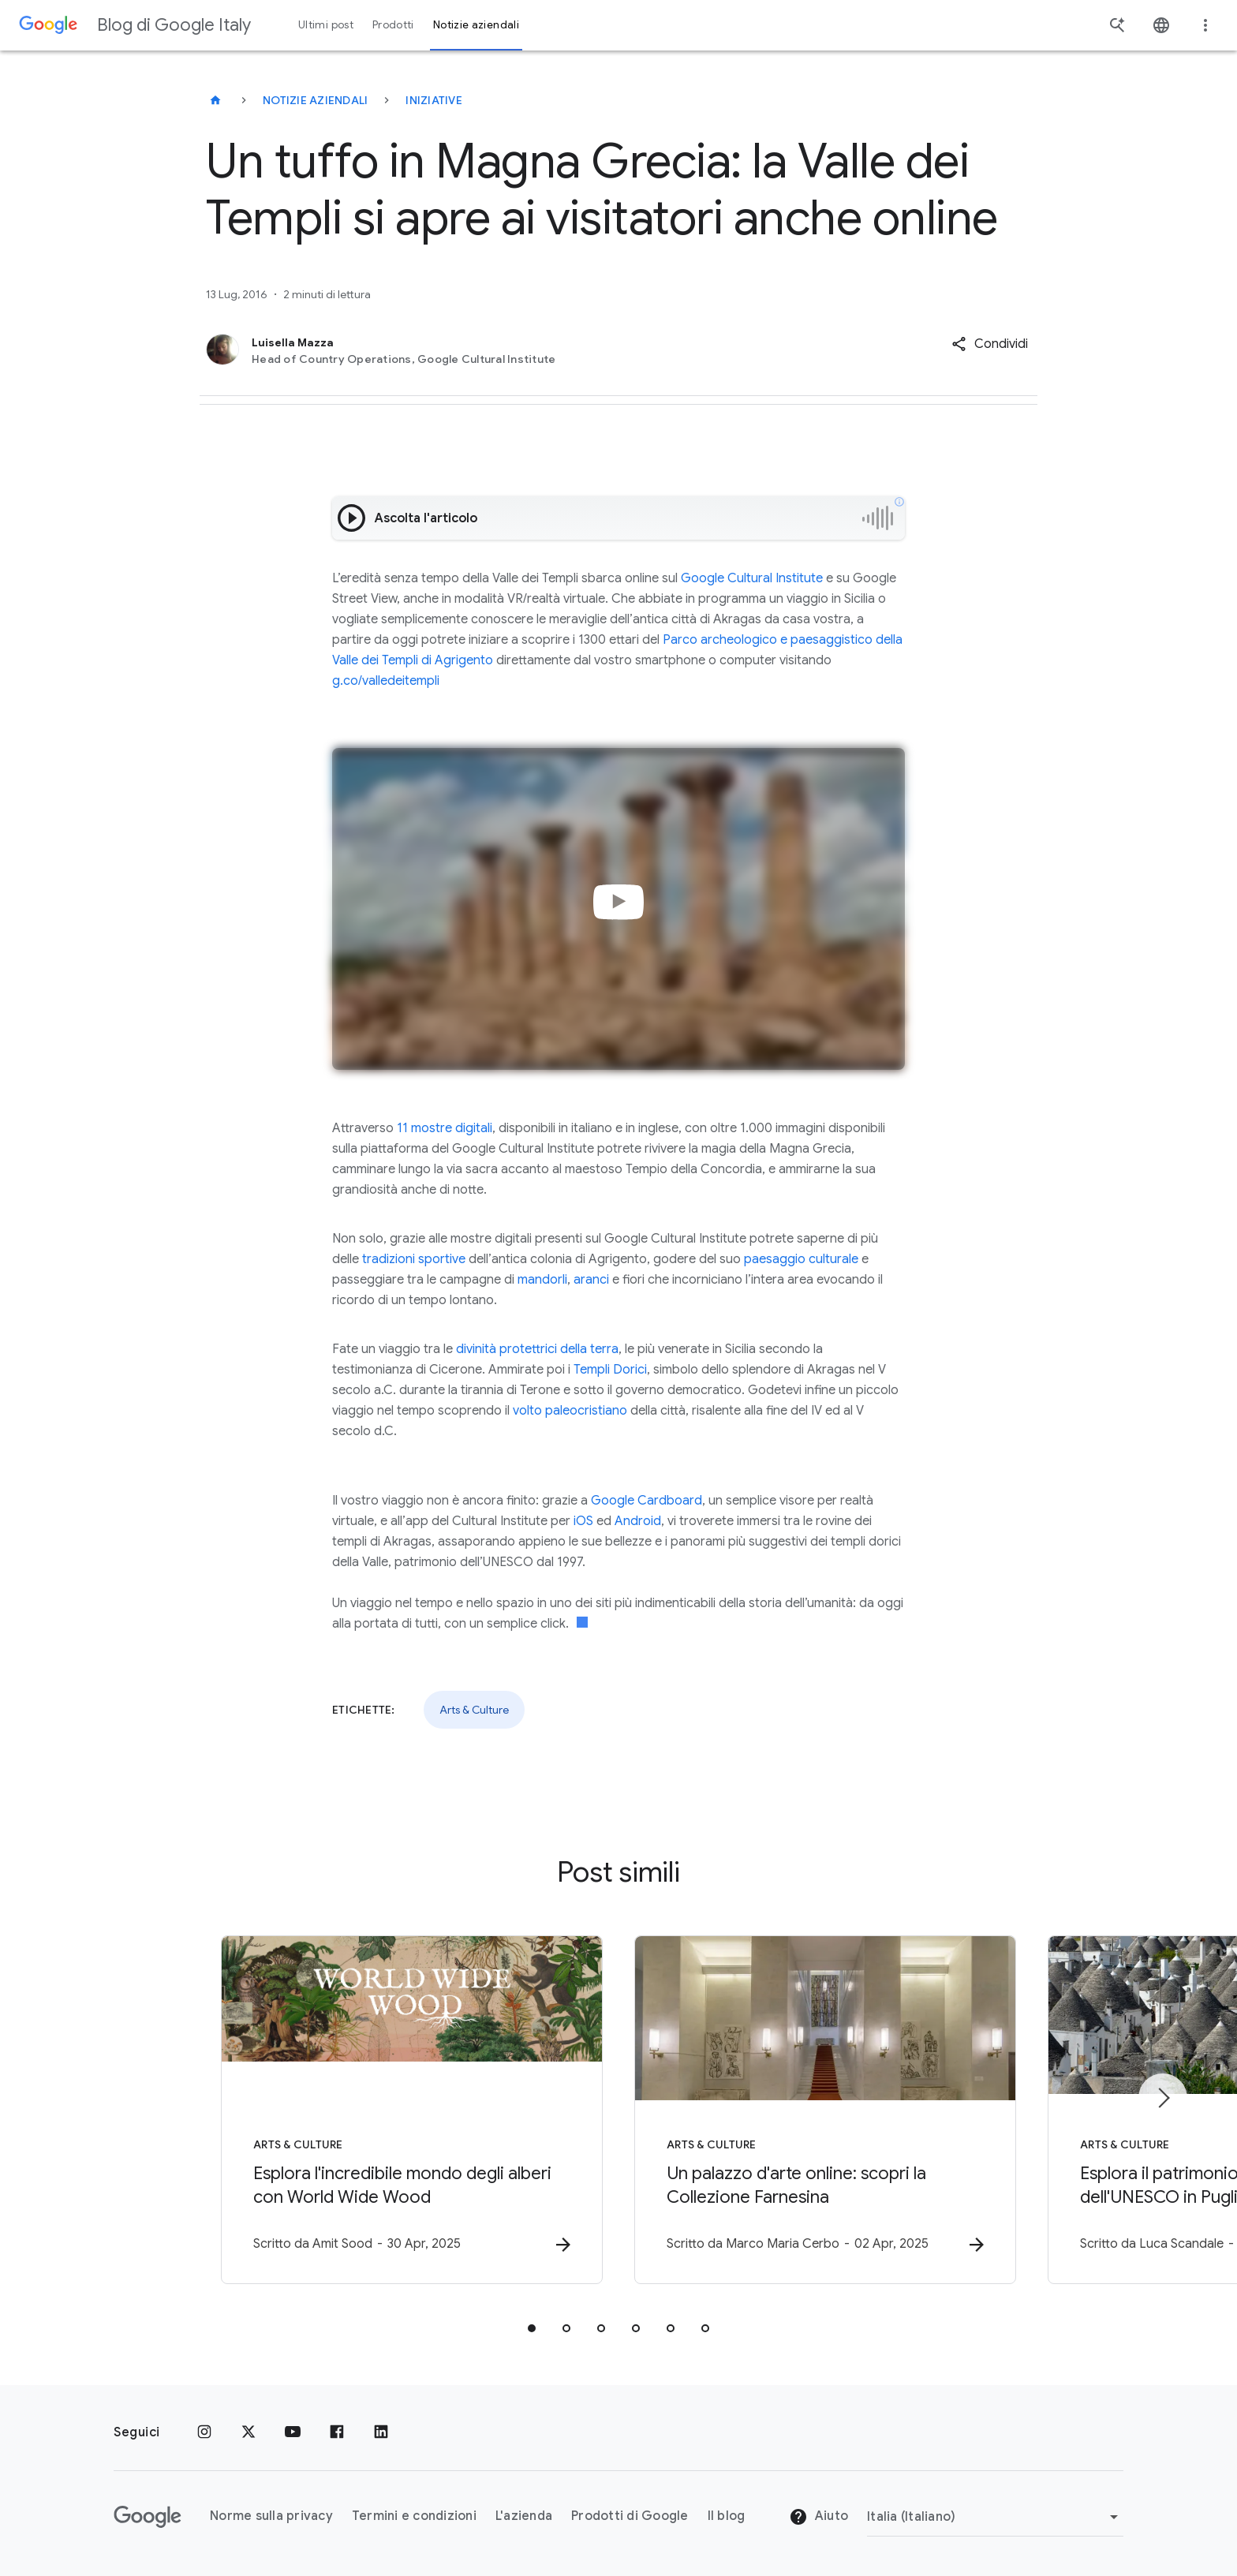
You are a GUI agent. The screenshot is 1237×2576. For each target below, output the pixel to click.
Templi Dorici (610, 1370)
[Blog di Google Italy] (215, 100)
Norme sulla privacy (271, 2516)
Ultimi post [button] (325, 25)
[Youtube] (293, 2432)
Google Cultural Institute (752, 578)
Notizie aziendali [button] (476, 25)
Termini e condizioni (414, 2516)
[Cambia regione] (995, 2517)
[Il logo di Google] (147, 2517)
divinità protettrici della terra (537, 1349)
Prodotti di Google (630, 2516)
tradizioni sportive (413, 1259)
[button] (989, 344)
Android (638, 1521)
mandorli (542, 1280)
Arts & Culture (474, 1710)
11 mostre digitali (444, 1128)
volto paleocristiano (570, 1411)
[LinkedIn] (381, 2432)
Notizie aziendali (315, 100)
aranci (591, 1280)
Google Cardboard (646, 1501)
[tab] (531, 2328)
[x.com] (248, 2432)
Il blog (727, 2516)
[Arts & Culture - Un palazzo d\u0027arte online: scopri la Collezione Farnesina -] (825, 2109)
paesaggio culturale (801, 1259)
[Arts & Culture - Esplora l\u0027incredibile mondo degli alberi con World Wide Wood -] (412, 2109)
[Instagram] (204, 2432)
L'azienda (523, 2516)
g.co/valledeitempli (387, 681)
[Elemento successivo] (1163, 2098)
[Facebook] (337, 2432)
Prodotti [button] (393, 25)
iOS (583, 1521)
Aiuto (819, 2516)
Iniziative (433, 100)
